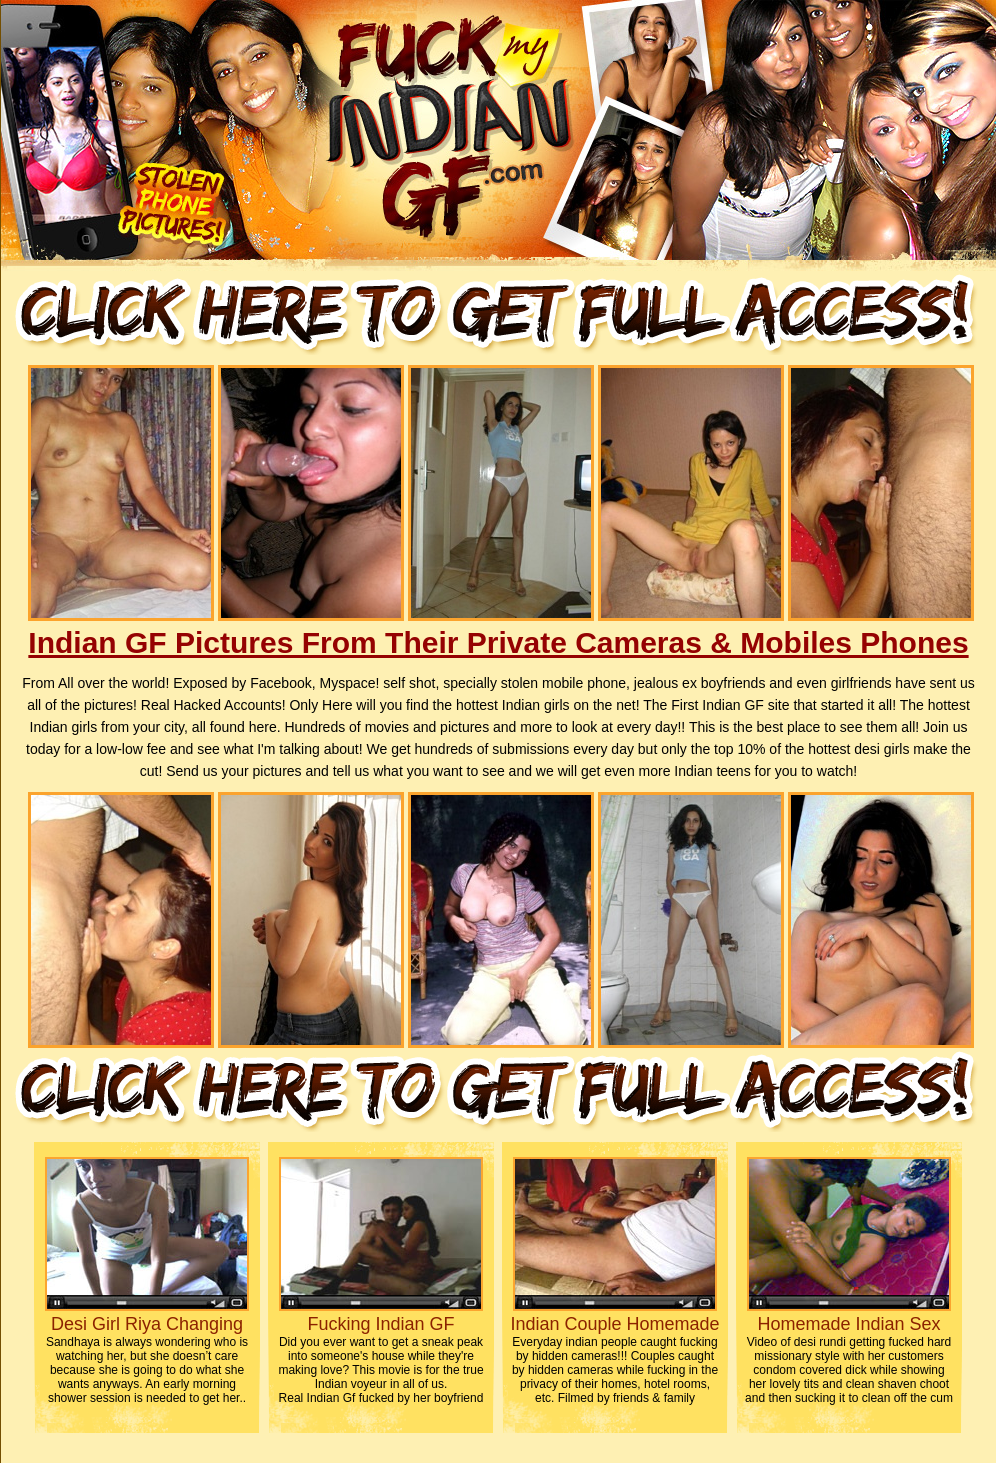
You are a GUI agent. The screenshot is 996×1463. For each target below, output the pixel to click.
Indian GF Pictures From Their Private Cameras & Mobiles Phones (498, 642)
